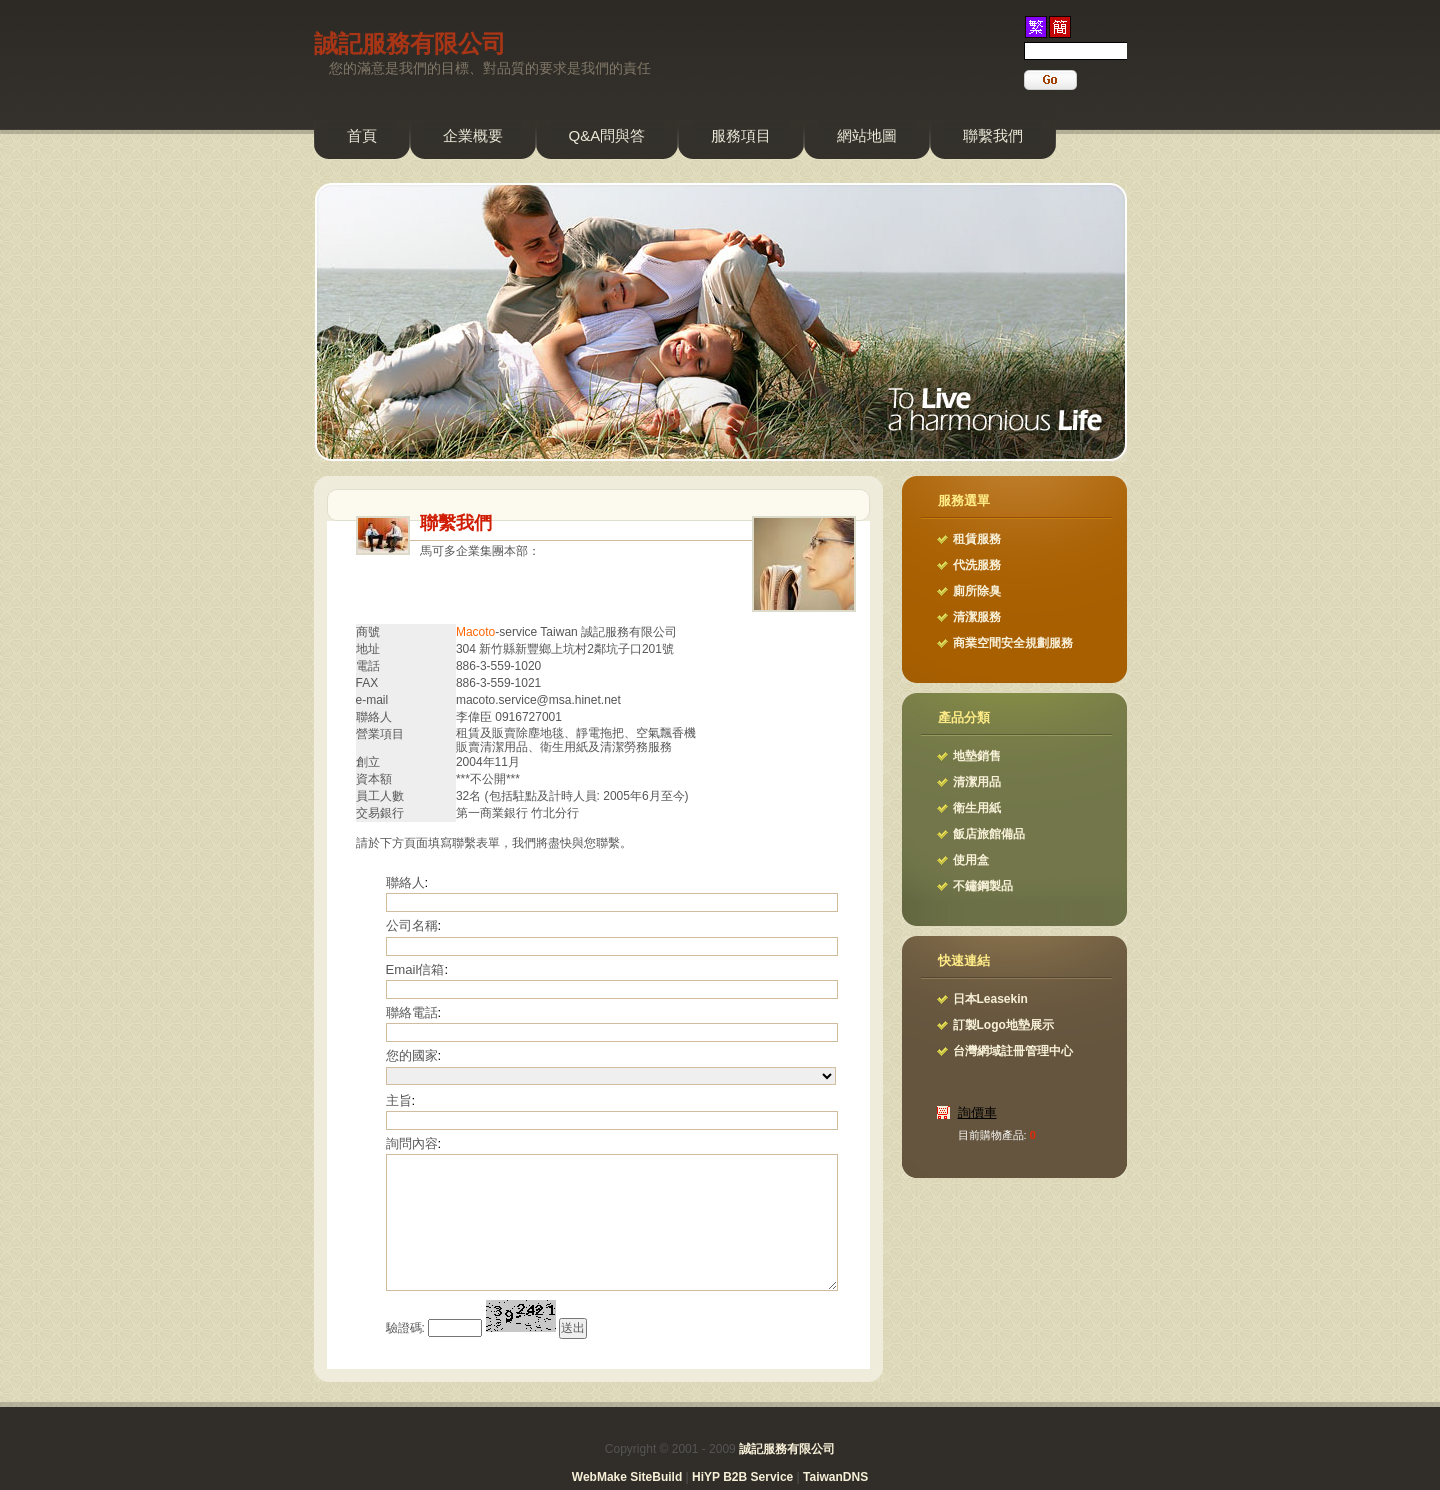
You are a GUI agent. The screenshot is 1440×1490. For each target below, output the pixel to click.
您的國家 (412, 1055)
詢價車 (977, 1112)
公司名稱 (412, 925)
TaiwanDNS (835, 1477)
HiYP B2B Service (742, 1477)
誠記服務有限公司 (410, 43)
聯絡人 (405, 882)
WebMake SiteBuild (627, 1477)
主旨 (399, 1100)
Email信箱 (415, 969)
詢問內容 (412, 1143)
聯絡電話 (412, 1012)
